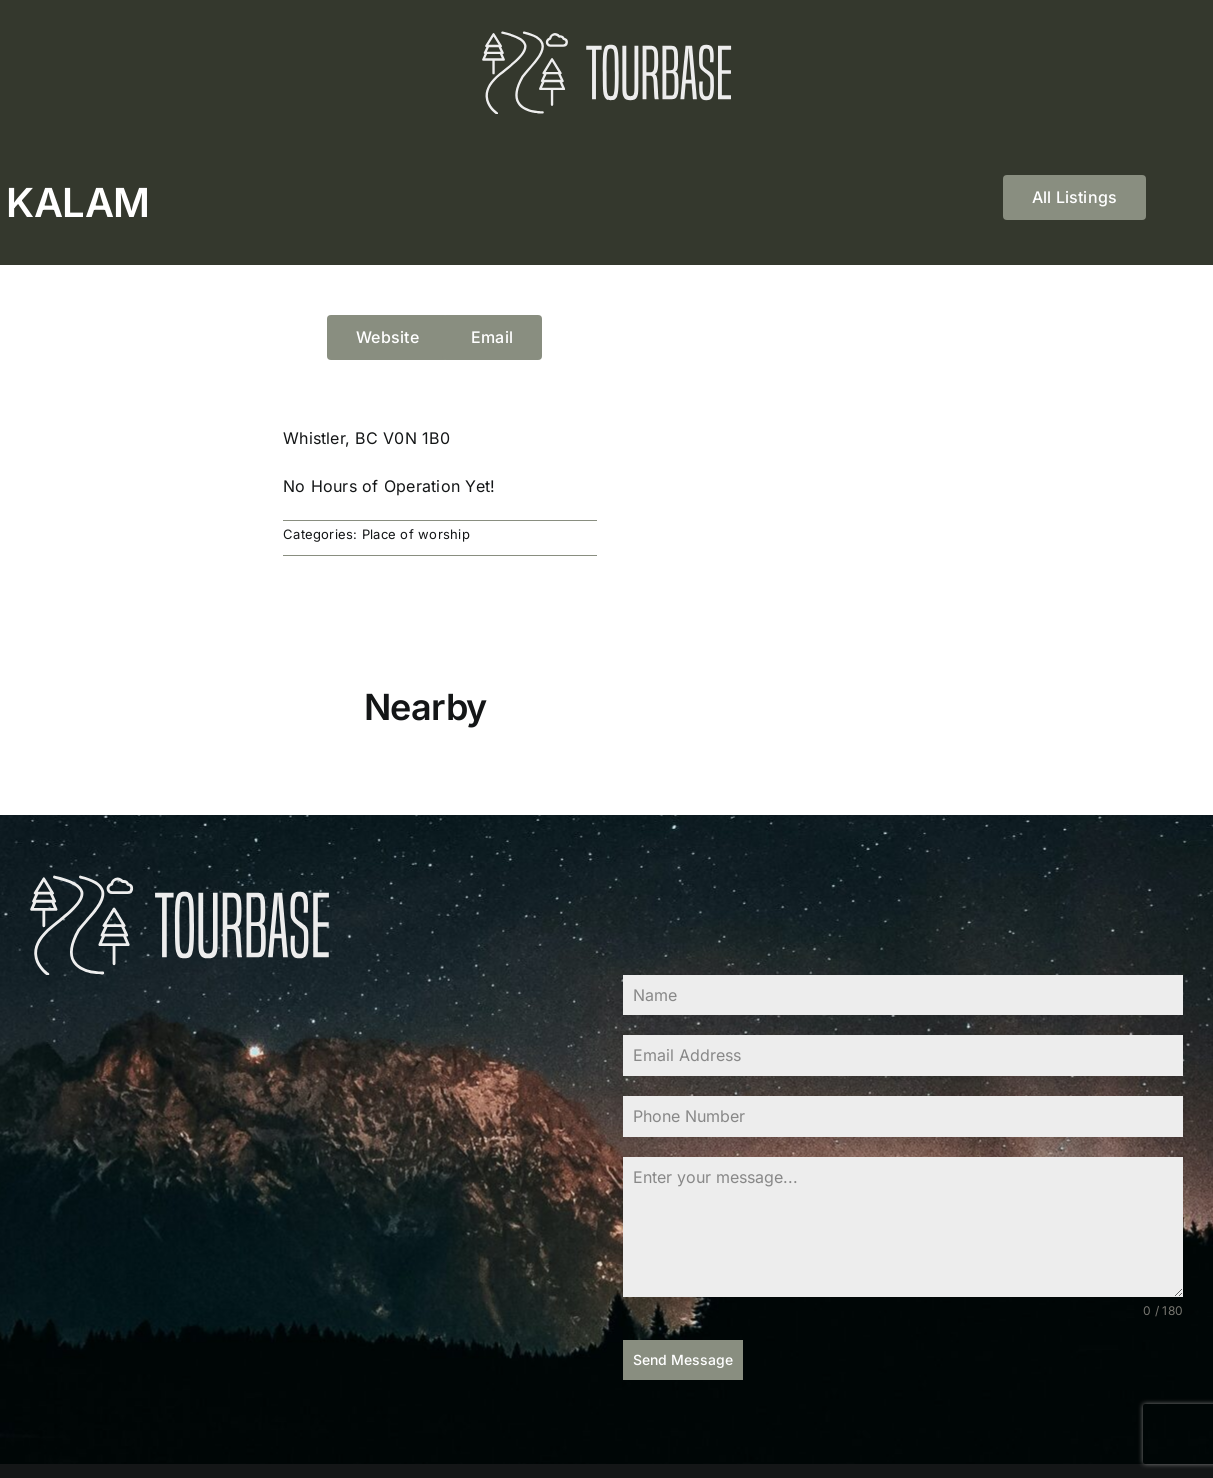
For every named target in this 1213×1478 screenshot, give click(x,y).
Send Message (683, 1359)
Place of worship (416, 534)
